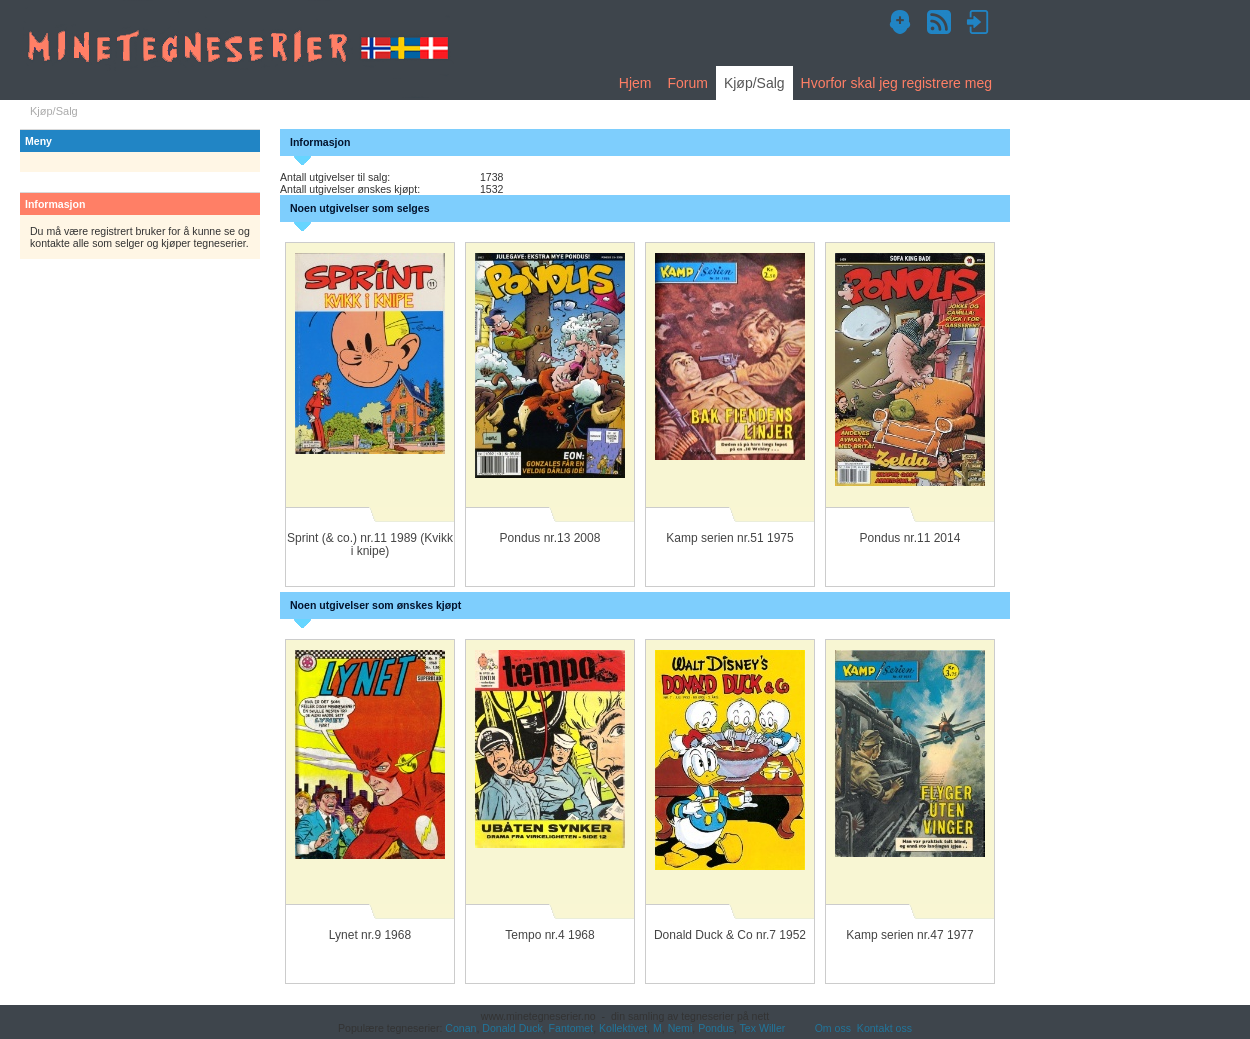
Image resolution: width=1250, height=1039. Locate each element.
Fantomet (571, 1028)
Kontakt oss (884, 1028)
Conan (460, 1028)
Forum (687, 83)
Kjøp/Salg (754, 83)
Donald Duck (512, 1028)
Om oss (833, 1028)
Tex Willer (763, 1028)
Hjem (635, 83)
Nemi (680, 1028)
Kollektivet (623, 1028)
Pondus (716, 1028)
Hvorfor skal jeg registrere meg (896, 83)
